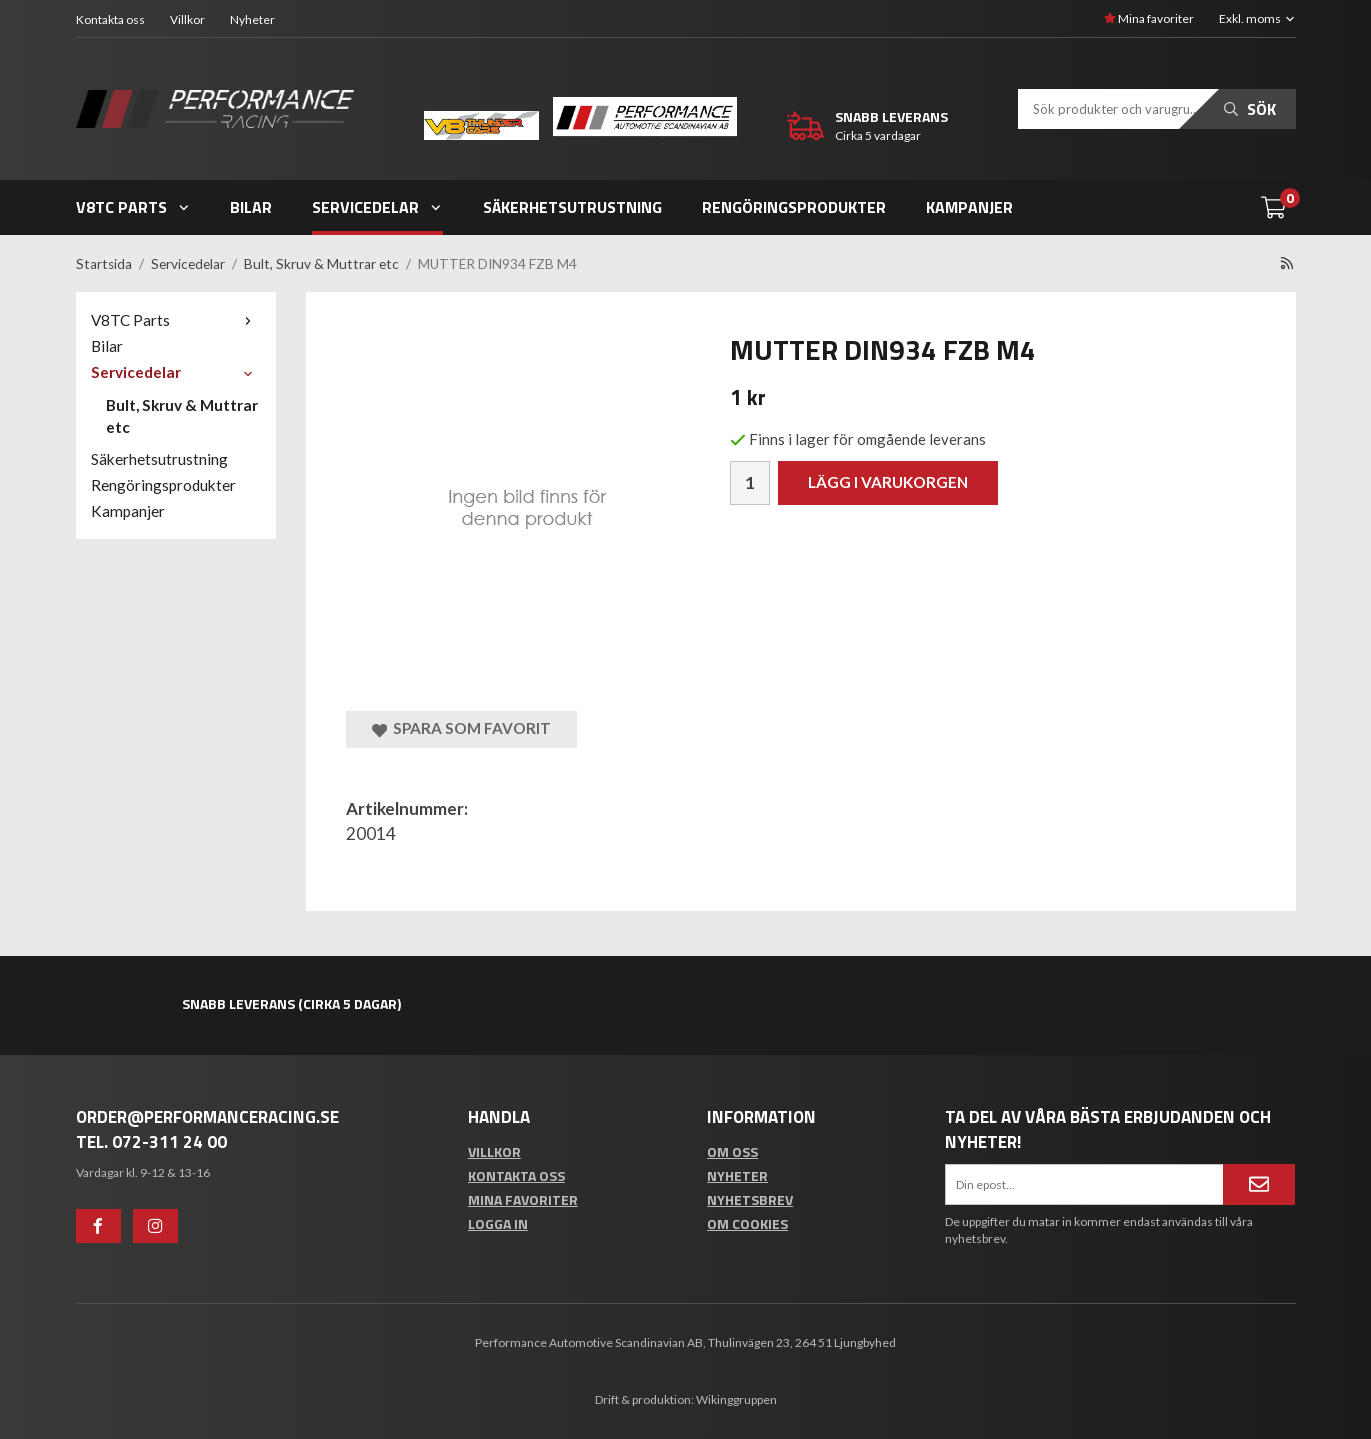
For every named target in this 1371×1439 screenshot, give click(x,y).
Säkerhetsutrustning (572, 207)
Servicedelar (377, 207)
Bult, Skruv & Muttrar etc (182, 416)
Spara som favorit (461, 728)
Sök (1250, 109)
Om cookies (747, 1223)
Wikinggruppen (736, 1399)
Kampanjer (969, 207)
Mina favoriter (1149, 18)
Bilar (251, 207)
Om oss (732, 1151)
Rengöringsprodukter (794, 207)
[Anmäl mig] (1259, 1184)
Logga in (498, 1223)
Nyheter (252, 19)
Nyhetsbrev (750, 1199)
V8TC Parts (133, 207)
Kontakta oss (110, 19)
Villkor (187, 19)
